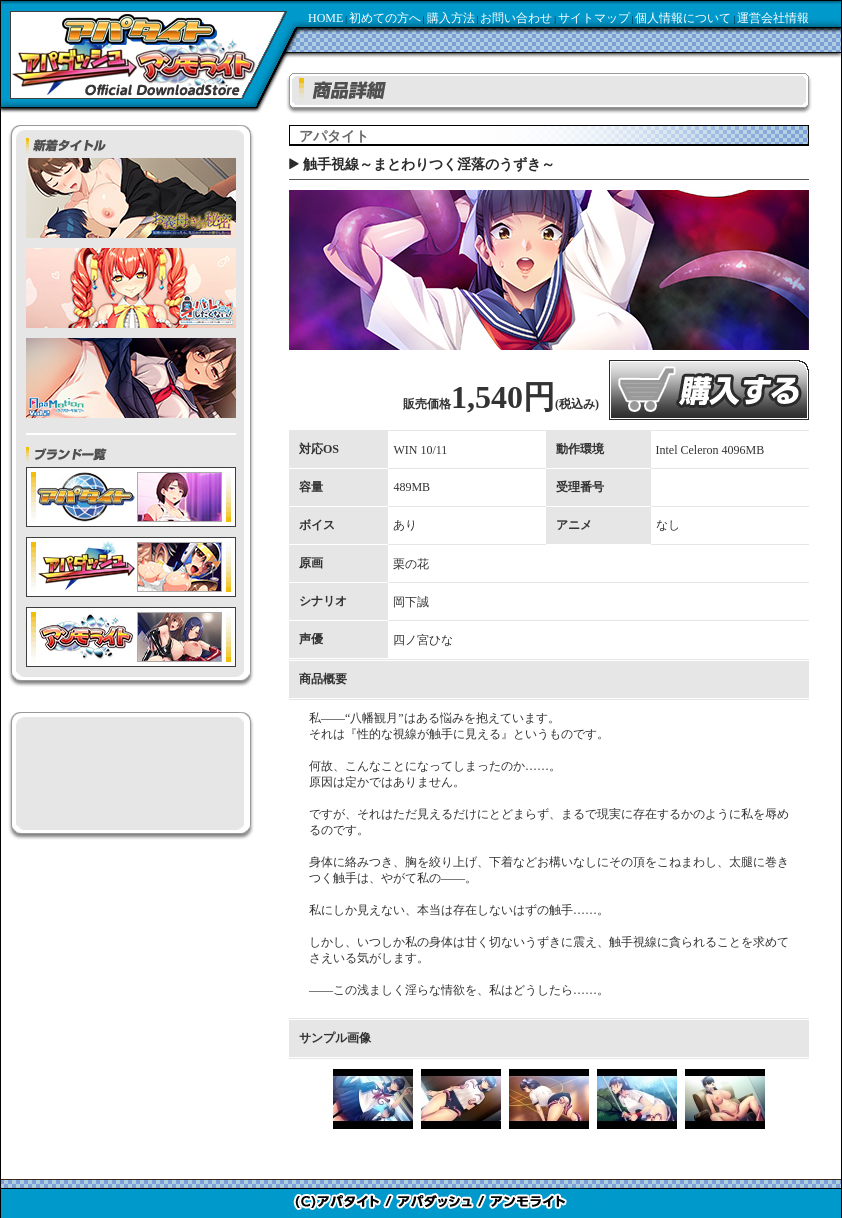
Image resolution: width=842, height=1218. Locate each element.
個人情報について (683, 18)
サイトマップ (594, 18)
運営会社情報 (773, 18)
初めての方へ (385, 18)
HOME (325, 18)
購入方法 (451, 18)
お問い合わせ (516, 18)
